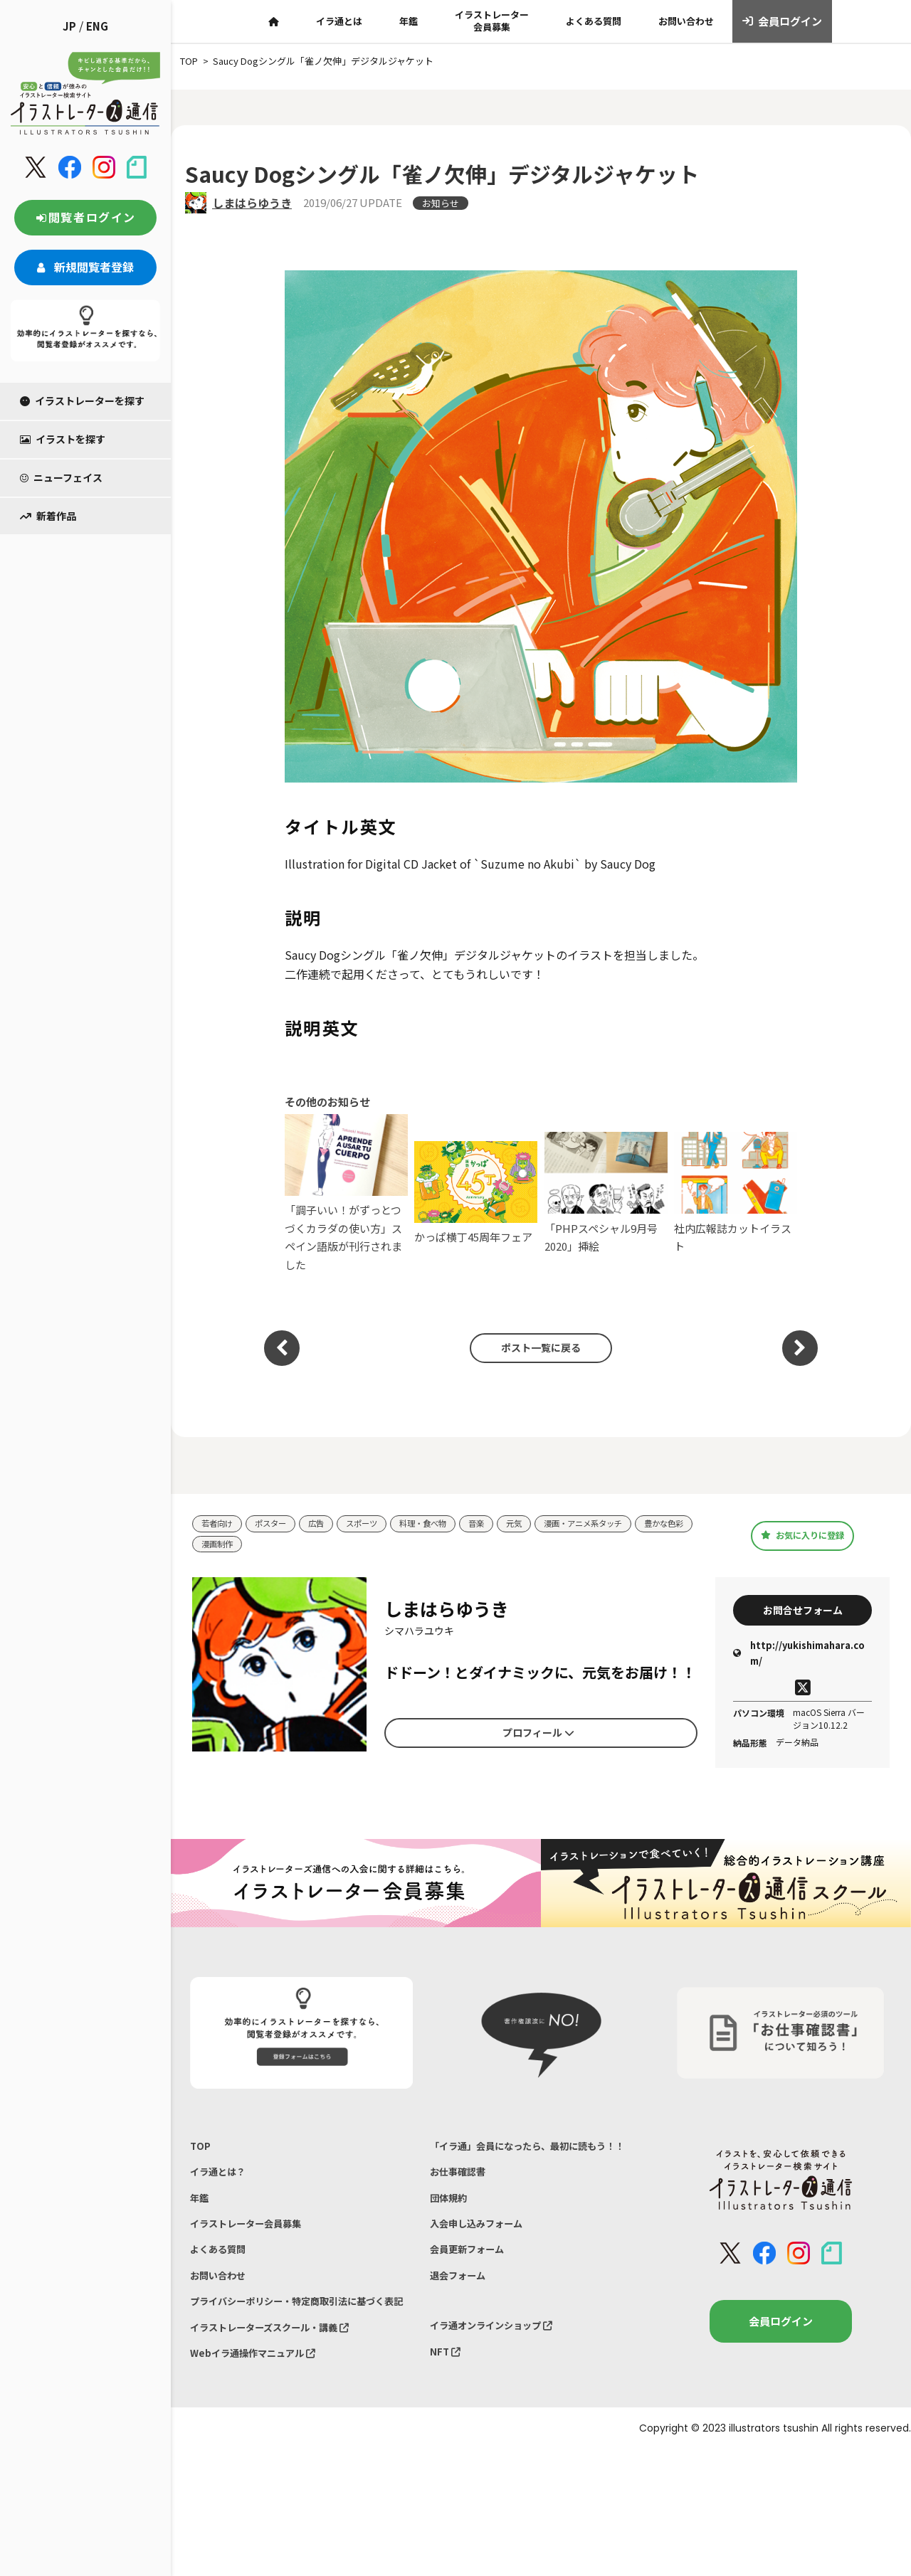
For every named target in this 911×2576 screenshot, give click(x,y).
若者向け (219, 1524)
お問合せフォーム (802, 1614)
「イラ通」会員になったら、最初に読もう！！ (526, 2164)
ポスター (278, 1524)
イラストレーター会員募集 (492, 20)
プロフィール (538, 1737)
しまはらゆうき (252, 202)
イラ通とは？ (222, 2184)
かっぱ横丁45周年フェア (475, 1193)
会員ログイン (782, 21)
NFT (447, 2404)
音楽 (506, 1524)
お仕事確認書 (462, 2202)
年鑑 (408, 21)
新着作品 (48, 516)
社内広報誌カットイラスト (735, 1192)
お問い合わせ (686, 21)
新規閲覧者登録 (85, 266)
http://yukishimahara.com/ (799, 1660)
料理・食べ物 (447, 1524)
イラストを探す (62, 439)
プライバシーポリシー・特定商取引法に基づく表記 (297, 2341)
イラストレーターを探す (82, 400)
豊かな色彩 (224, 1545)
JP (69, 25)
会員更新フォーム (472, 2291)
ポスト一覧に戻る (533, 1348)
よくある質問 (593, 21)
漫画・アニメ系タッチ (624, 1524)
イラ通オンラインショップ (500, 2374)
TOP (201, 2155)
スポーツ (378, 1524)
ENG (97, 25)
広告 (329, 1524)
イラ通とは (339, 21)
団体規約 (451, 2232)
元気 (546, 1524)
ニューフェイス (61, 477)
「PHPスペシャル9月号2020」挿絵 (606, 1192)
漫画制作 (288, 1545)
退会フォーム (462, 2320)
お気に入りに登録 (802, 1536)
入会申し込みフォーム (483, 2261)
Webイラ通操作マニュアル (261, 2409)
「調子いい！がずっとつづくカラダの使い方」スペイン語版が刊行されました (346, 1193)
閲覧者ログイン (85, 217)
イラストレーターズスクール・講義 (281, 2380)
